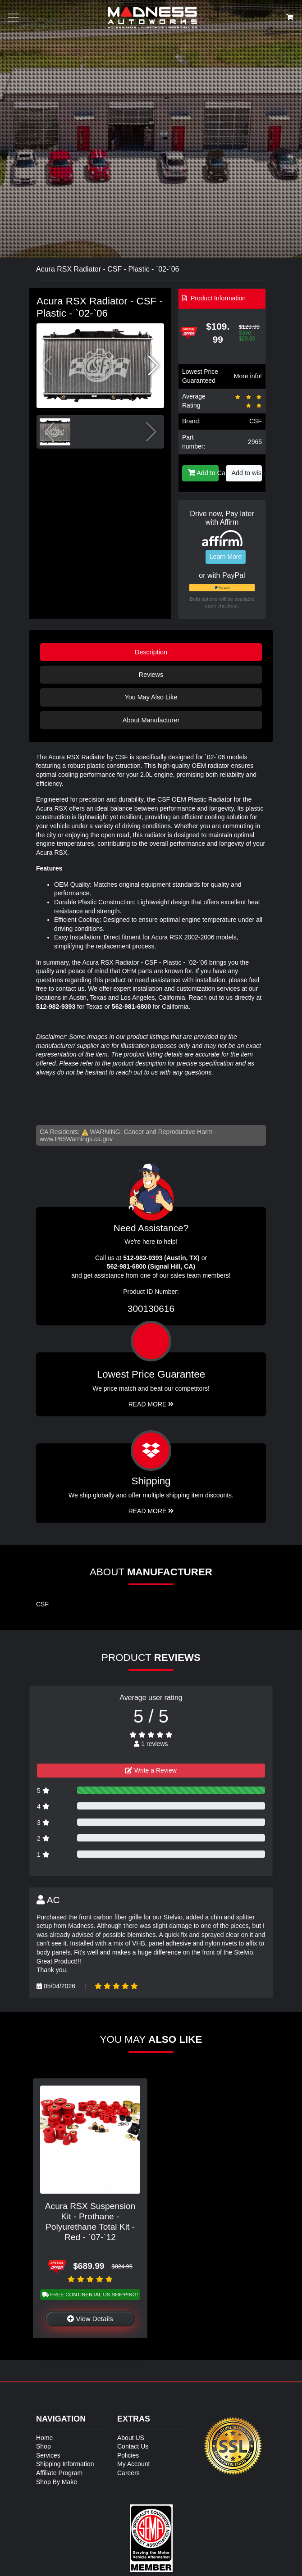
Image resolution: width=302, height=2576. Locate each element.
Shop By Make (56, 2481)
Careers (128, 2472)
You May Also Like (150, 697)
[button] (153, 366)
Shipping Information (65, 2463)
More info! (248, 376)
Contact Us (132, 2446)
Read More (151, 1404)
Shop (43, 2446)
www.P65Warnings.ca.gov (76, 1139)
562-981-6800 (131, 1006)
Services (48, 2455)
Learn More (226, 556)
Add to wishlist (247, 472)
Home (44, 2437)
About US (130, 2437)
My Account (133, 2463)
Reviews (151, 674)
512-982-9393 (55, 1006)
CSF (255, 421)
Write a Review (151, 1770)
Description (151, 652)
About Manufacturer (151, 720)
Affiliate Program (59, 2472)
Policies (128, 2455)
